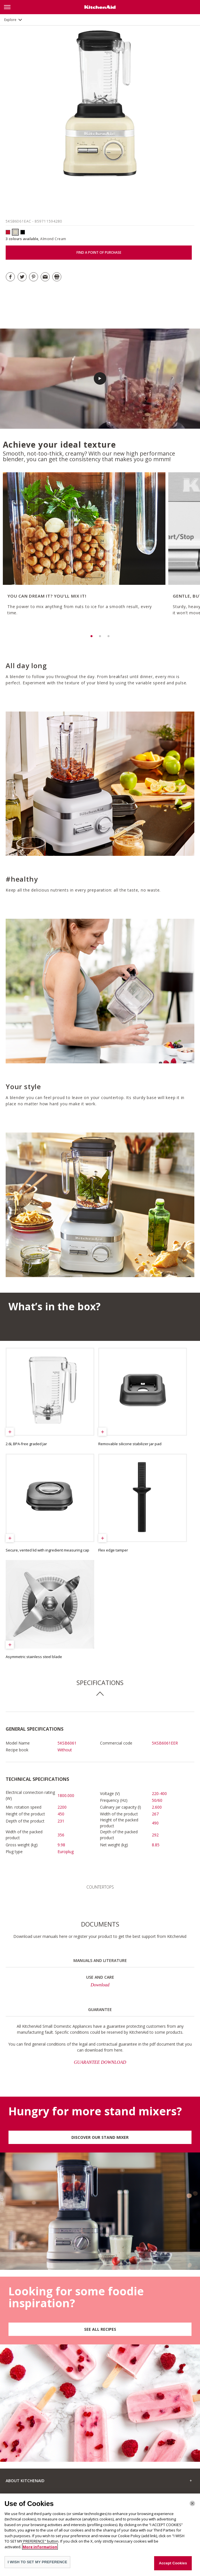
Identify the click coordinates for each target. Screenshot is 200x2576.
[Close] (192, 2505)
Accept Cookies (173, 2565)
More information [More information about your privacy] (40, 2548)
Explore (10, 19)
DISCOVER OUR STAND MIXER (100, 2137)
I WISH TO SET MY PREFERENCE (37, 2564)
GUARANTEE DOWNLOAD (100, 2062)
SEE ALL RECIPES (100, 2329)
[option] (83, 552)
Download (100, 1984)
